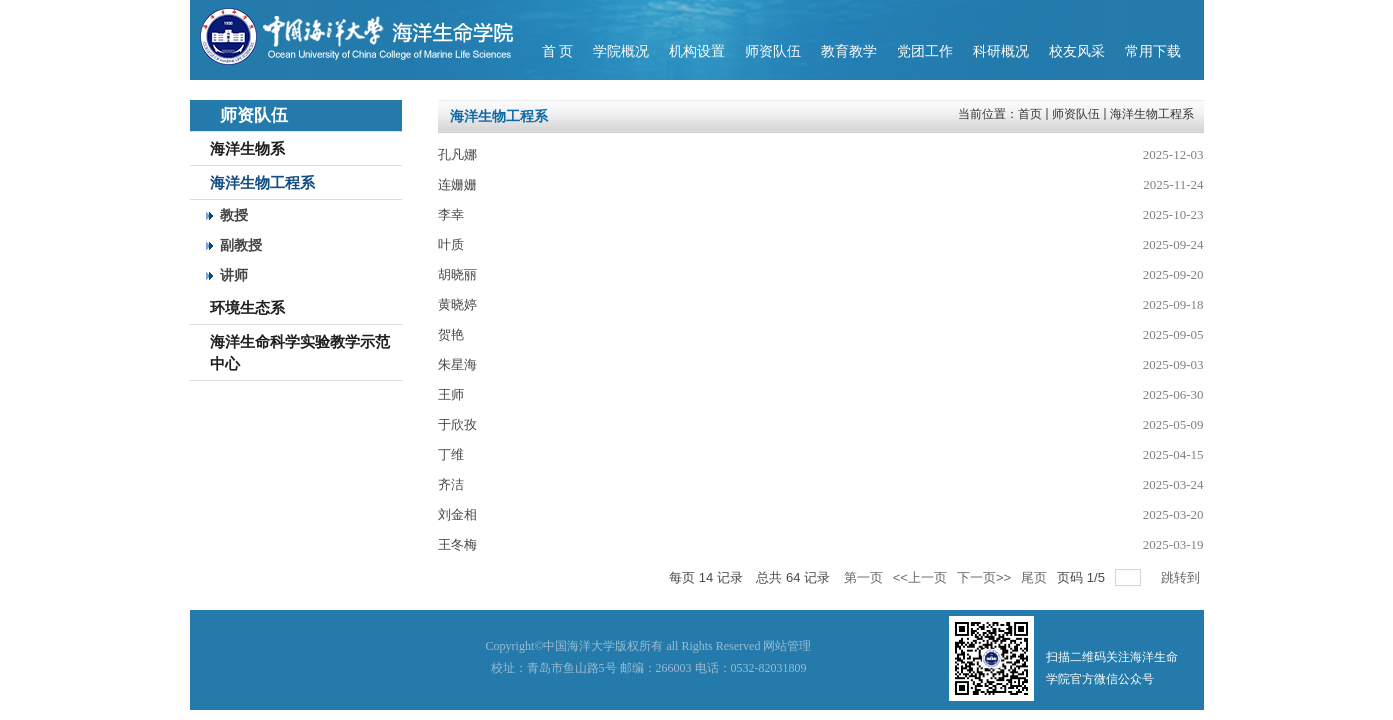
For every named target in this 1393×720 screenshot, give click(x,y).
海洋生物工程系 (1152, 114)
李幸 (451, 214)
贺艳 (451, 334)
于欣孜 (457, 424)
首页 (1030, 114)
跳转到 (1182, 577)
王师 (451, 394)
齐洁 (451, 484)
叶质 (451, 244)
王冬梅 (457, 544)
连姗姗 (457, 184)
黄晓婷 (457, 304)
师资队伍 (1076, 114)
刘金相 (457, 514)
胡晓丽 (457, 274)
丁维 (451, 454)
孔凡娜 (457, 154)
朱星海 (457, 364)
